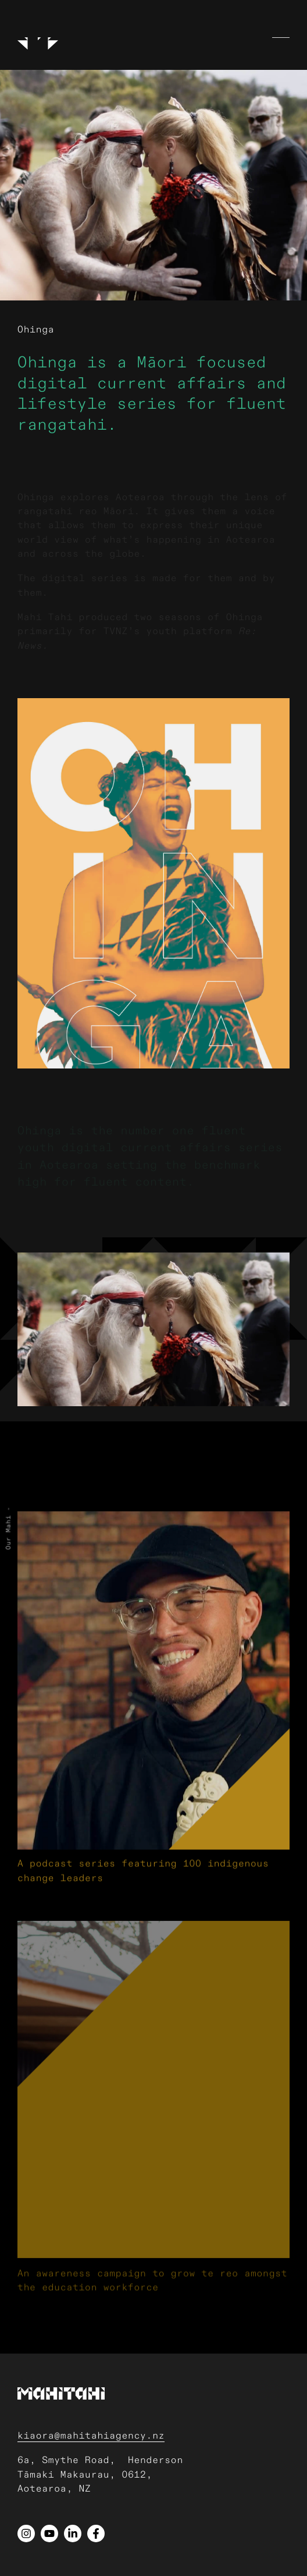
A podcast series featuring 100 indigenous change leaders (143, 1917)
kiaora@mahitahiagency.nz (91, 2435)
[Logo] (37, 34)
